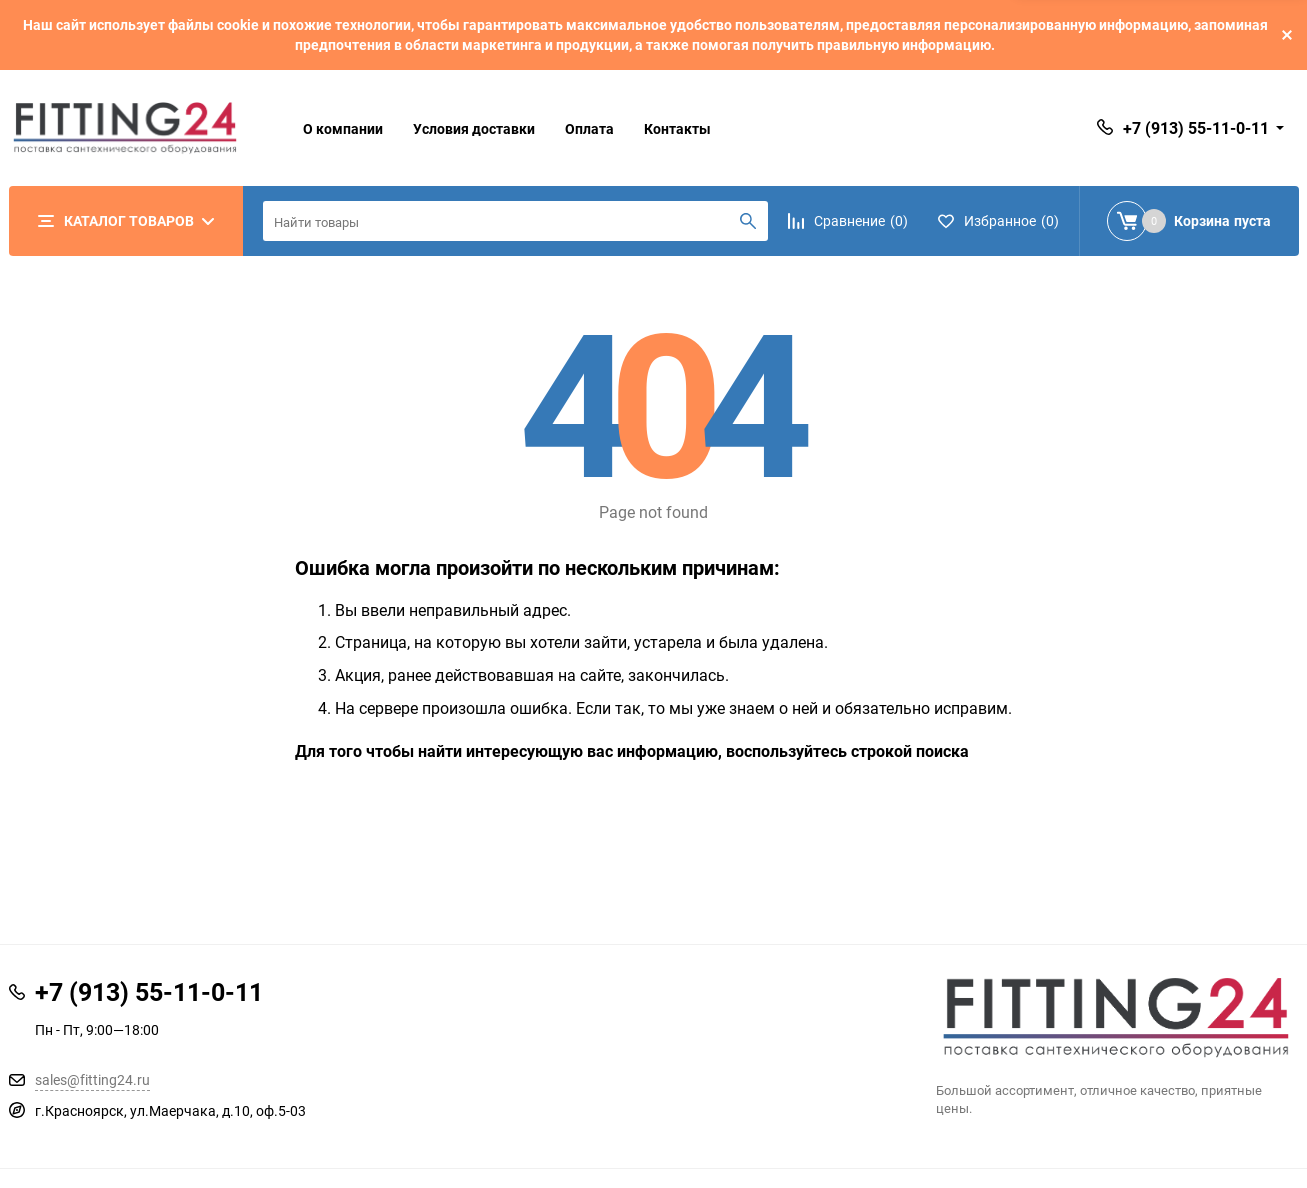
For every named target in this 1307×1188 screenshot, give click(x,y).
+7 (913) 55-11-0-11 (1196, 128)
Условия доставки (474, 128)
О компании (343, 128)
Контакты (677, 128)
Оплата (589, 128)
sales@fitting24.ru (92, 1079)
